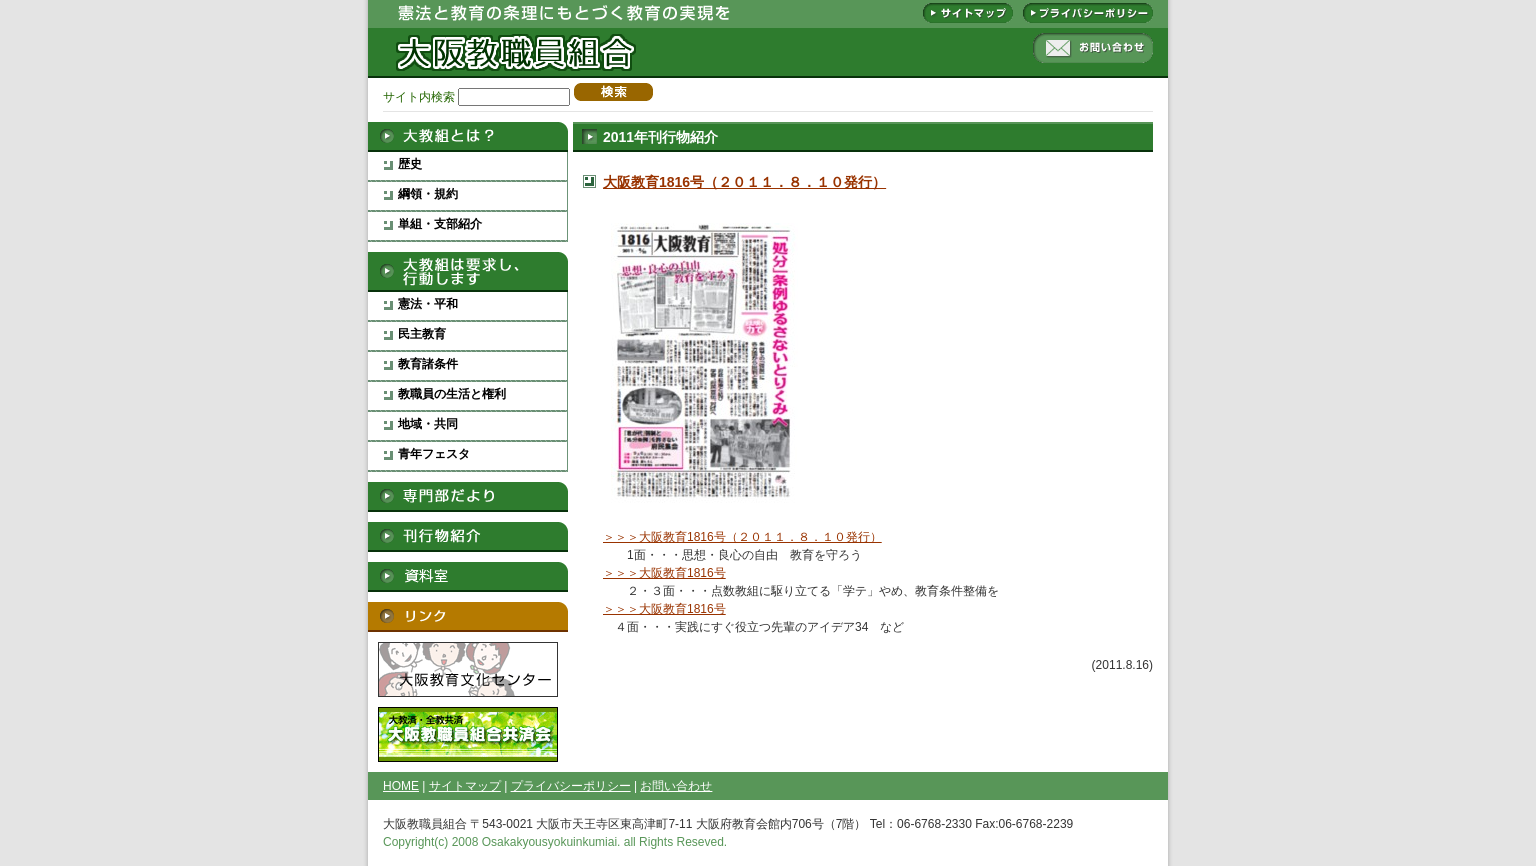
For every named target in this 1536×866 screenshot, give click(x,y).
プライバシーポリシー (1088, 13)
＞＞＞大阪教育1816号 (664, 573)
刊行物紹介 (468, 537)
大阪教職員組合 (513, 40)
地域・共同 (428, 424)
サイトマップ (968, 13)
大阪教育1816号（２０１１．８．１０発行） (744, 182)
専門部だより (468, 497)
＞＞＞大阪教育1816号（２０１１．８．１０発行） (742, 537)
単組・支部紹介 (440, 224)
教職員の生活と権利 (452, 394)
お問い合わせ (1093, 48)
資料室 (468, 577)
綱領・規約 (428, 194)
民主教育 (422, 334)
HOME (401, 786)
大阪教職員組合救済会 (468, 734)
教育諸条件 (428, 364)
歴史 (410, 164)
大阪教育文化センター (468, 669)
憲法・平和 (428, 304)
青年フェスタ (434, 454)
